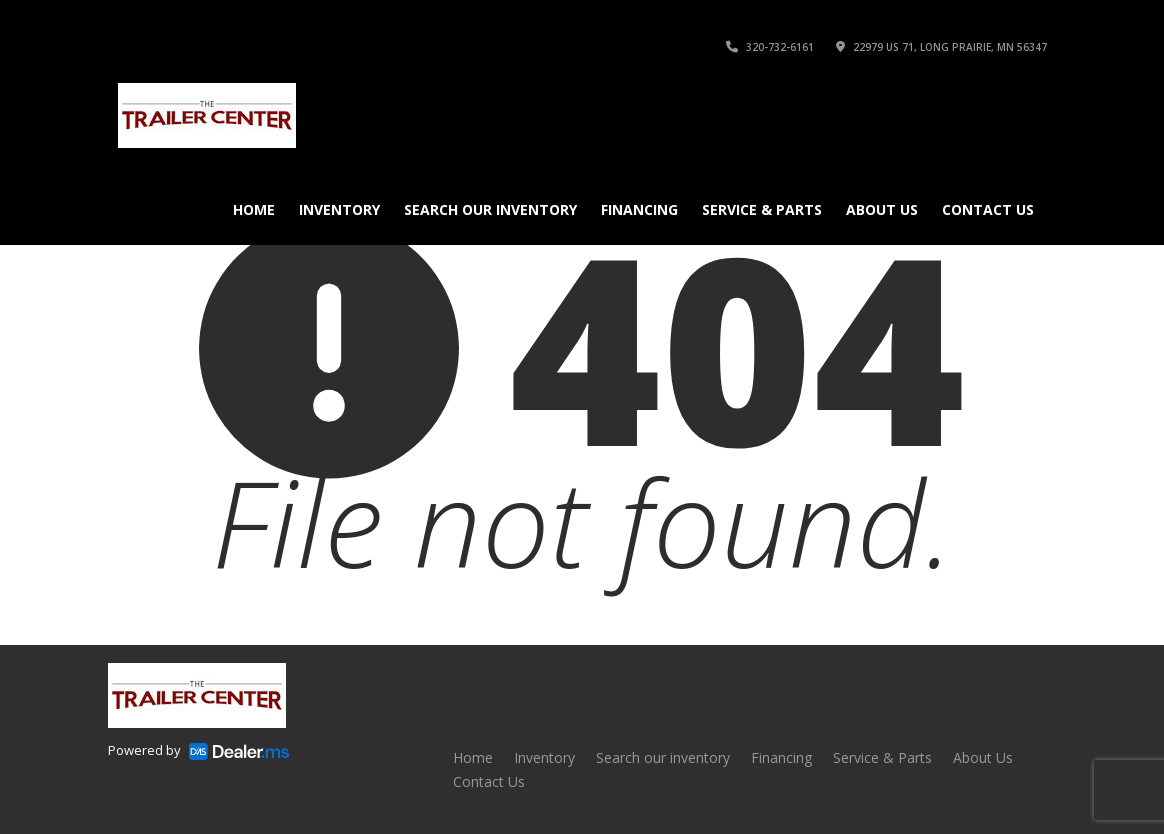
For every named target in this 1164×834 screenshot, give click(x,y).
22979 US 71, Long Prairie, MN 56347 (941, 47)
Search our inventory (490, 209)
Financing (639, 209)
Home (254, 209)
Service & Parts (762, 209)
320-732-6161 (770, 47)
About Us (882, 209)
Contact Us (988, 209)
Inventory (339, 209)
